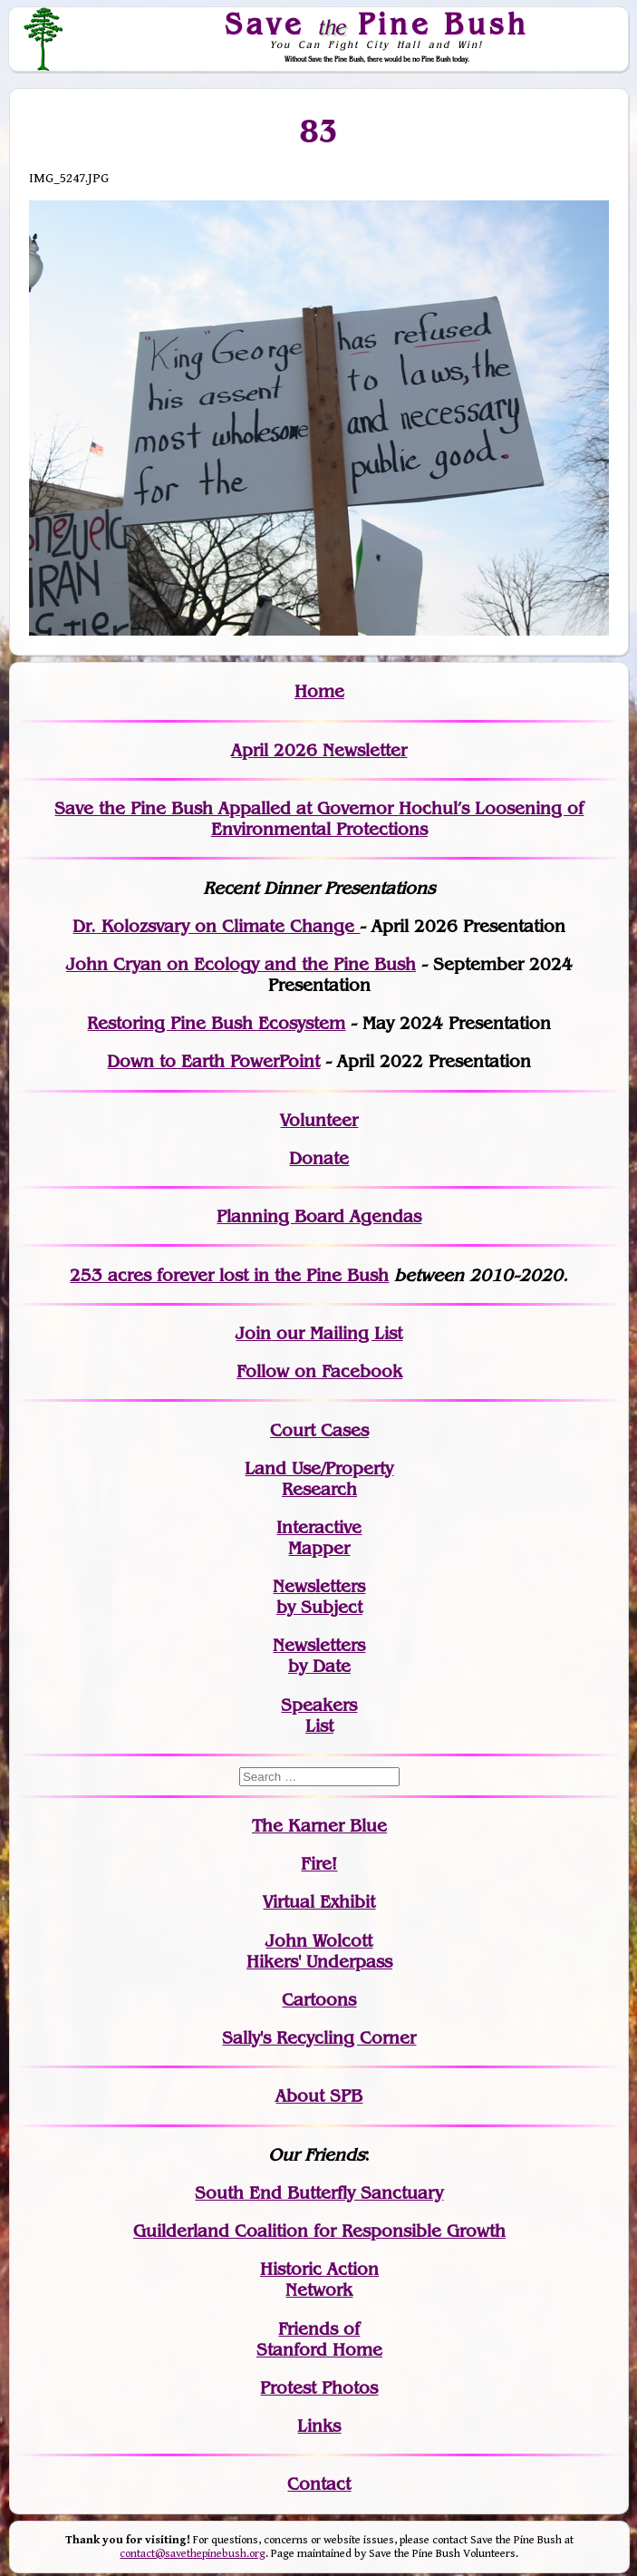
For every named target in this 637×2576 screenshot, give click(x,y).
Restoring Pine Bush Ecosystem (216, 1023)
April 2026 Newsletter (319, 750)
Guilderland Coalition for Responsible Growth (319, 2231)
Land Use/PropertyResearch (319, 1479)
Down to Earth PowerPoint (213, 1061)
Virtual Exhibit (319, 1901)
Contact (319, 2484)
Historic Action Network (319, 2279)
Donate (319, 1158)
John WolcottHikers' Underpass (319, 1951)
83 (319, 131)
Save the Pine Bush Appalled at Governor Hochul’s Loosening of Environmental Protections (319, 819)
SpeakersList (319, 1715)
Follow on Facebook (319, 1371)
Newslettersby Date (319, 1656)
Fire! (319, 1863)
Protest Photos (319, 2387)
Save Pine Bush (378, 23)
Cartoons (319, 1999)
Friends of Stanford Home (319, 2339)
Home (319, 691)
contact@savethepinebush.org (192, 2554)
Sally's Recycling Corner (319, 2037)
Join (253, 1333)
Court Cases (319, 1430)
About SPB (318, 2095)
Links (319, 2426)
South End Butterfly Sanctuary (319, 2192)
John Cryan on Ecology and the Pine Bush (241, 964)
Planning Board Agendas (319, 1216)
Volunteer (319, 1120)
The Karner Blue (319, 1825)
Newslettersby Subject (319, 1597)
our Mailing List (336, 1333)
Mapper (319, 1548)
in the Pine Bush (284, 1275)
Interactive (319, 1527)
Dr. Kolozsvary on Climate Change (216, 926)
